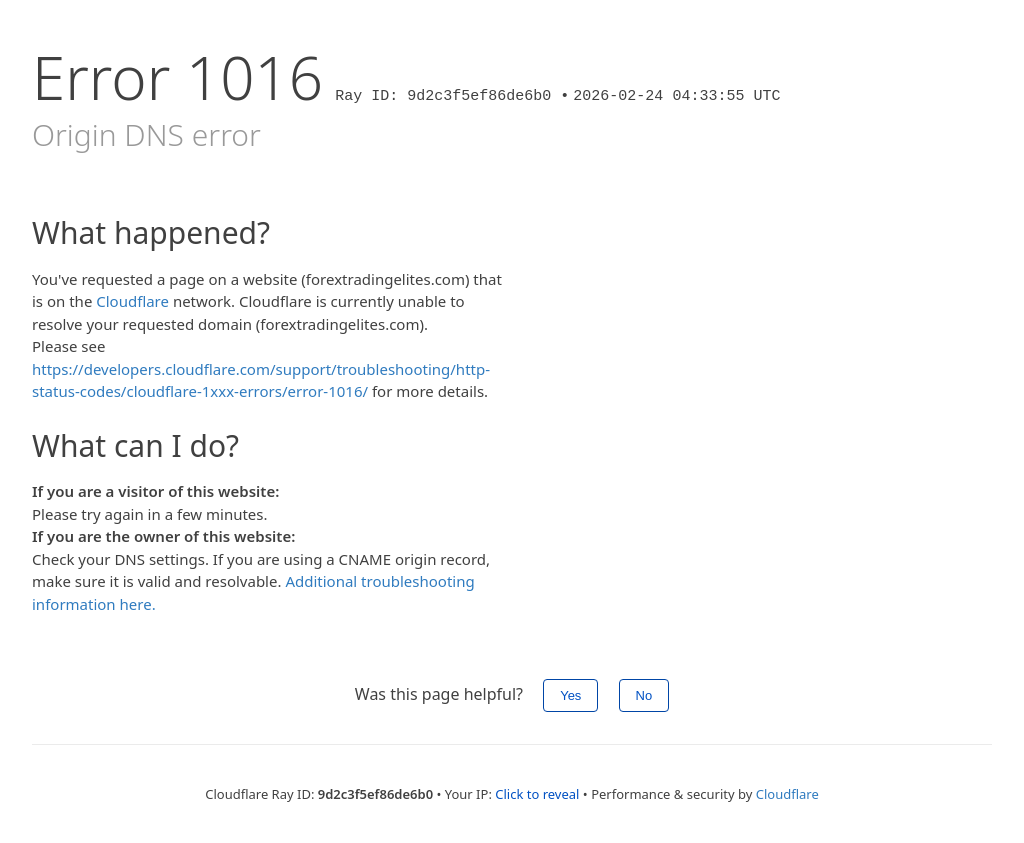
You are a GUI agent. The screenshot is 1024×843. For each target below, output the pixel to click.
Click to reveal (537, 794)
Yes (570, 695)
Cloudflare (132, 301)
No (644, 695)
